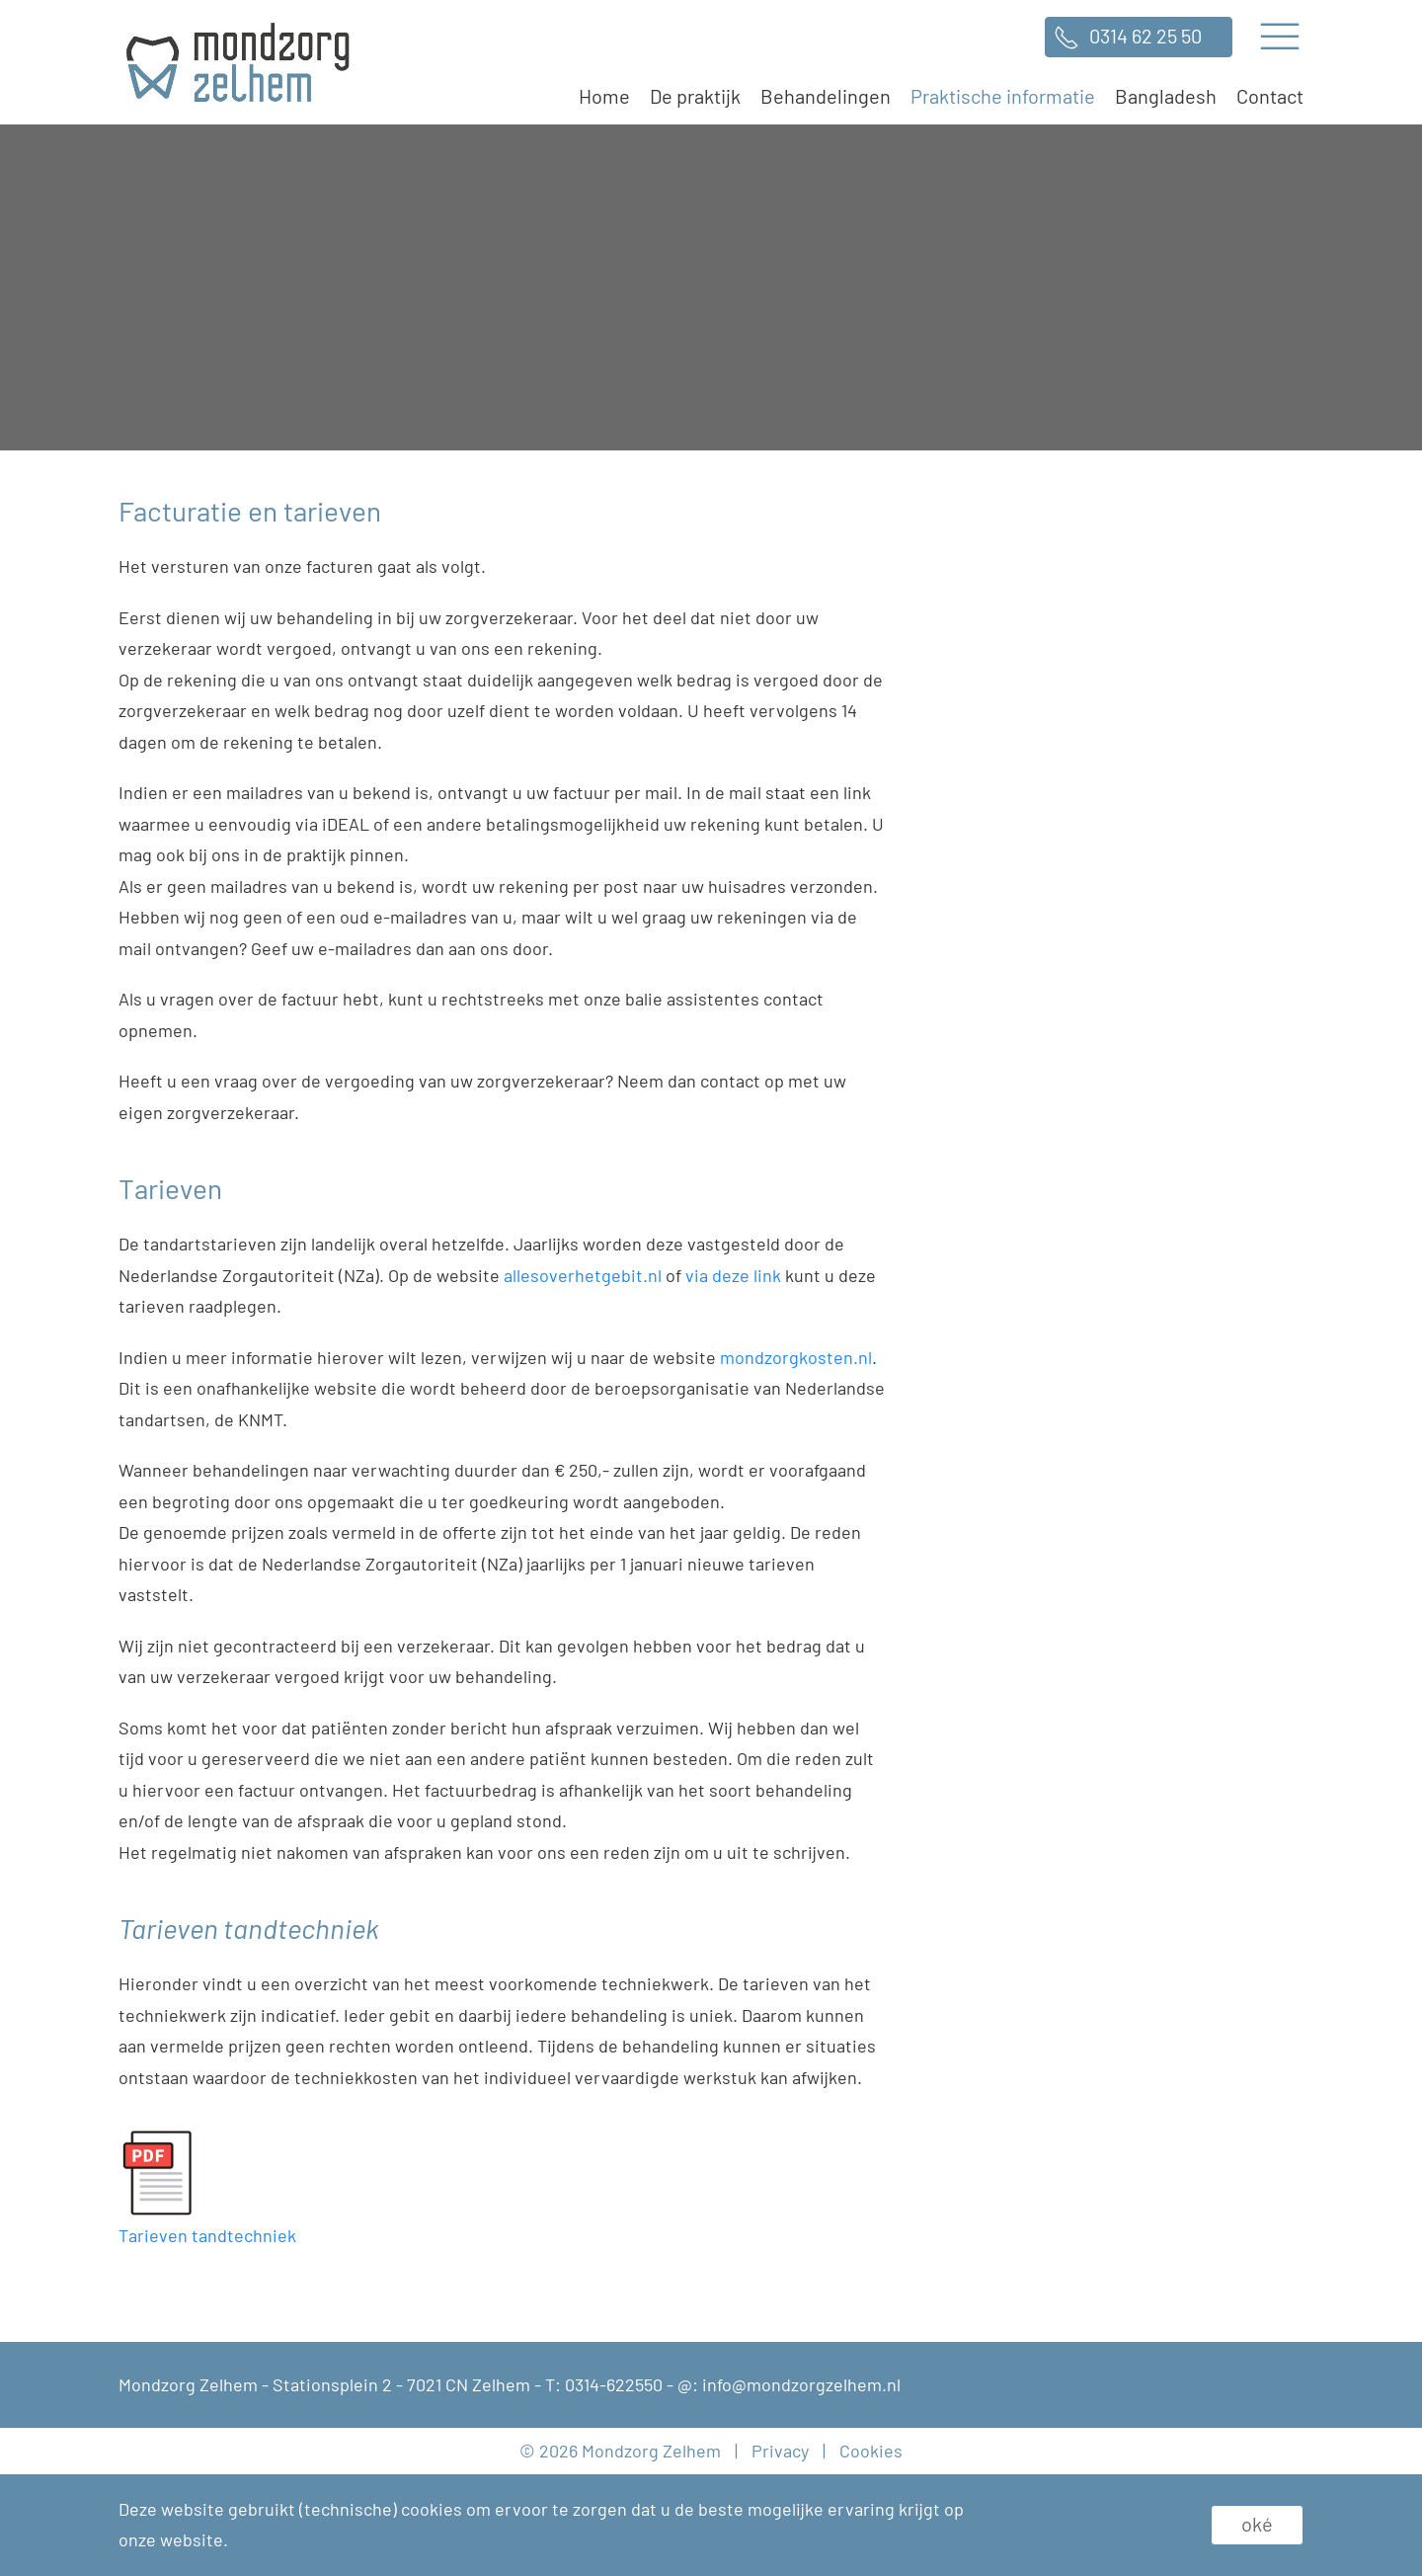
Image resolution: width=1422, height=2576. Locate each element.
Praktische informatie (1002, 96)
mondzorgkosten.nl (796, 1357)
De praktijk (695, 96)
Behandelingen (825, 96)
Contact (1270, 96)
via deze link (733, 1275)
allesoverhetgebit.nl (583, 1275)
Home (604, 96)
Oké (1257, 2524)
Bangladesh (1166, 96)
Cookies (871, 2450)
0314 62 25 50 (1145, 35)
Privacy (780, 2450)
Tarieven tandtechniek (207, 2235)
